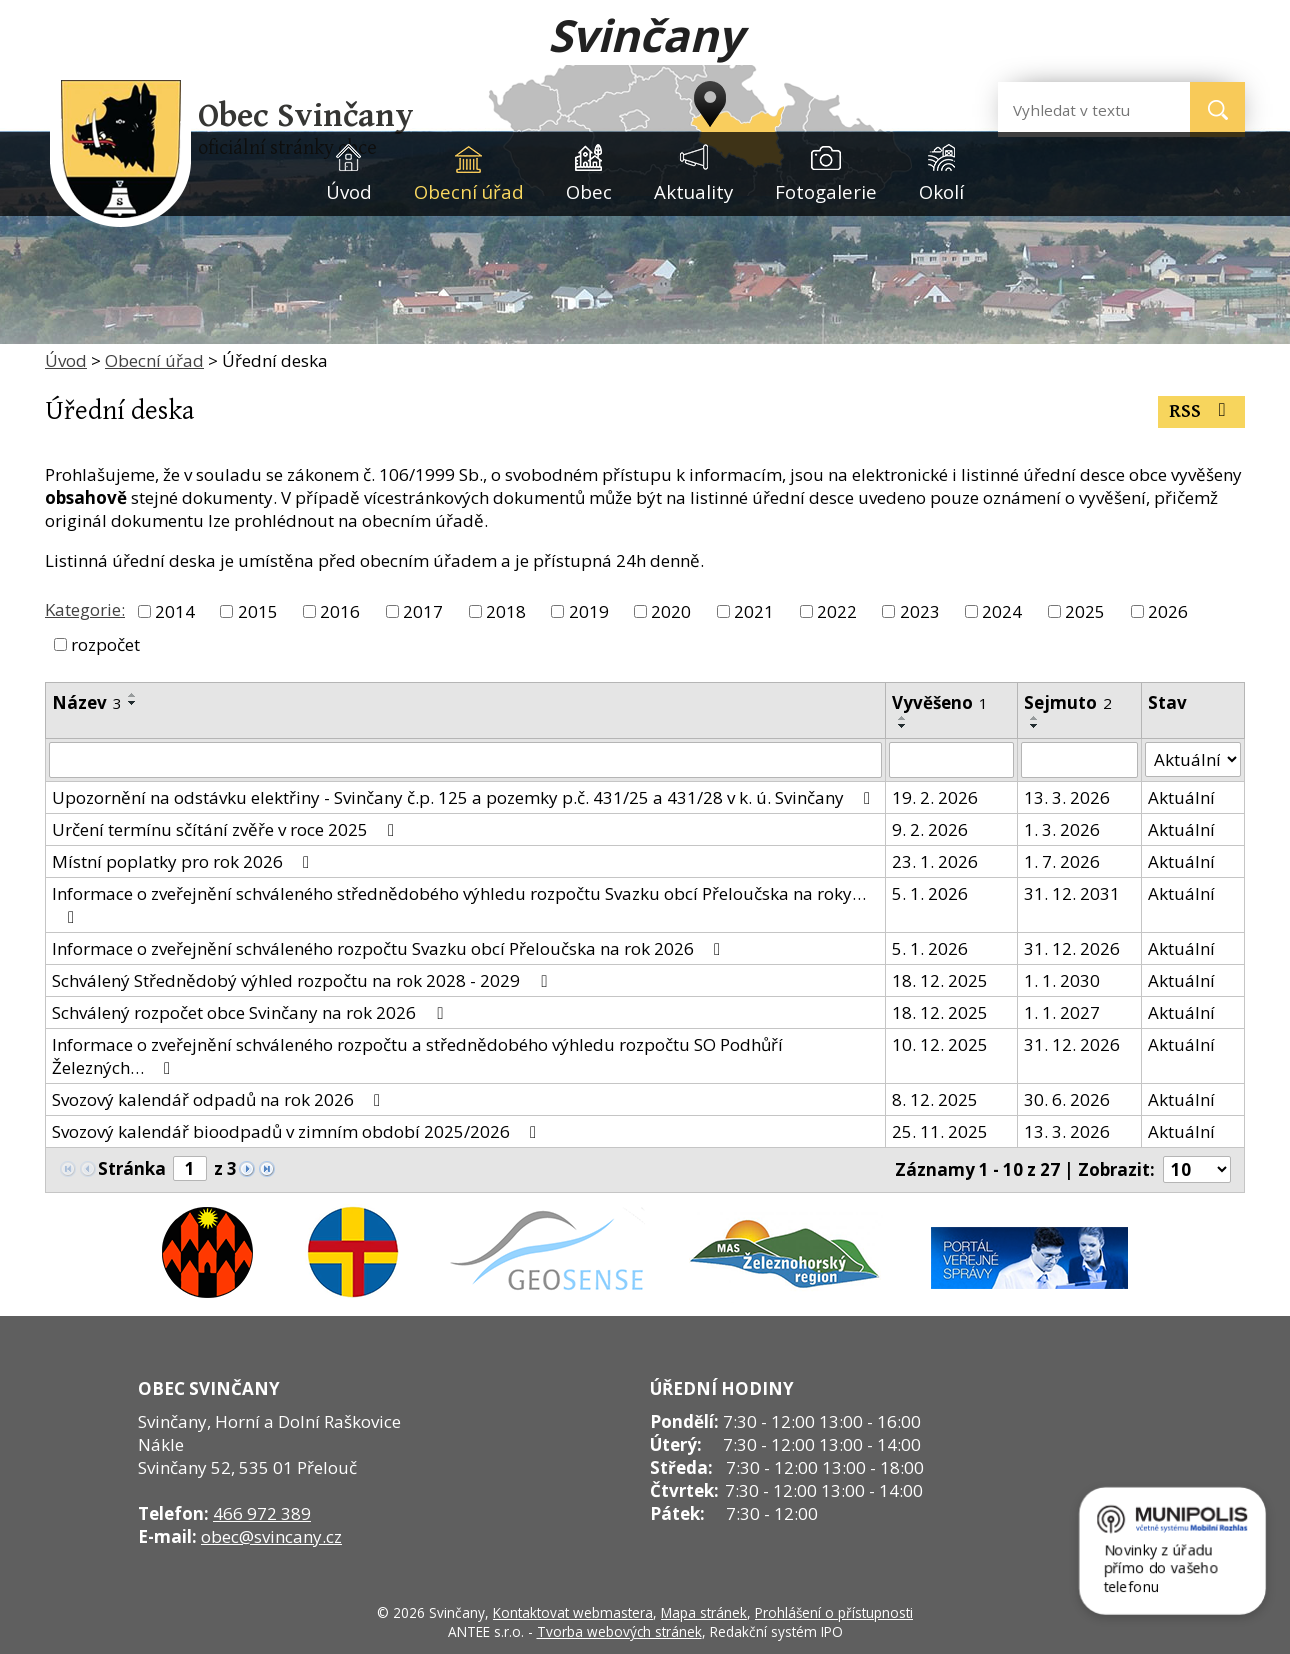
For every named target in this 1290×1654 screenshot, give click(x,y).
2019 (589, 611)
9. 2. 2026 (930, 829)
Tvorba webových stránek (619, 1631)
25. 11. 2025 (940, 1131)
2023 (920, 611)
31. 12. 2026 (1072, 948)
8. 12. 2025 (935, 1099)
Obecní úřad (469, 191)
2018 (506, 611)
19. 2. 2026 (935, 797)
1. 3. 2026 (1062, 829)
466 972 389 (262, 1513)
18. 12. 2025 (940, 980)
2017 (423, 611)
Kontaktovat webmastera (573, 1612)
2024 (1002, 611)
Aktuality (693, 191)
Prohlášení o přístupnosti (834, 1612)
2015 (258, 611)
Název (87, 702)
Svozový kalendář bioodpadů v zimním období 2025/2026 (298, 1131)
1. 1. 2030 (1062, 980)
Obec (589, 191)
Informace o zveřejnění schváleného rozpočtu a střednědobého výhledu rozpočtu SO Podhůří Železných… (417, 1056)
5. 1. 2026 (930, 893)
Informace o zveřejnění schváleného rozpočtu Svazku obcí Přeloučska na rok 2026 (390, 948)
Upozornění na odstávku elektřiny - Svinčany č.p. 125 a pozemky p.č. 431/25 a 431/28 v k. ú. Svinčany (465, 797)
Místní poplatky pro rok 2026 (184, 861)
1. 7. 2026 (1062, 861)
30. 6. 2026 (1067, 1099)
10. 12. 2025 (940, 1044)
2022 (837, 611)
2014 (175, 611)
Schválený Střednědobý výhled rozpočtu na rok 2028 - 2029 (303, 980)
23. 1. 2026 (935, 861)
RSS (1201, 411)
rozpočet (105, 644)
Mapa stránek (704, 1612)
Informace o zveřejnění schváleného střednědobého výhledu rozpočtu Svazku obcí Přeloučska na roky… (459, 904)
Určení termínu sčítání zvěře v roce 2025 (227, 829)
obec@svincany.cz (271, 1536)
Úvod (349, 191)
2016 (340, 611)
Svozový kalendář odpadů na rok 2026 (220, 1099)
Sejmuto (1068, 702)
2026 (1168, 611)
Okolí (941, 191)
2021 (754, 611)
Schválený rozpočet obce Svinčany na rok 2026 (251, 1012)
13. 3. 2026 (1067, 797)
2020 (671, 611)
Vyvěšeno (940, 702)
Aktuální (1181, 797)
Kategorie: (85, 609)
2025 (1085, 611)
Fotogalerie (826, 191)
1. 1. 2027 (1062, 1012)
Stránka (132, 1168)
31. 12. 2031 (1072, 893)
